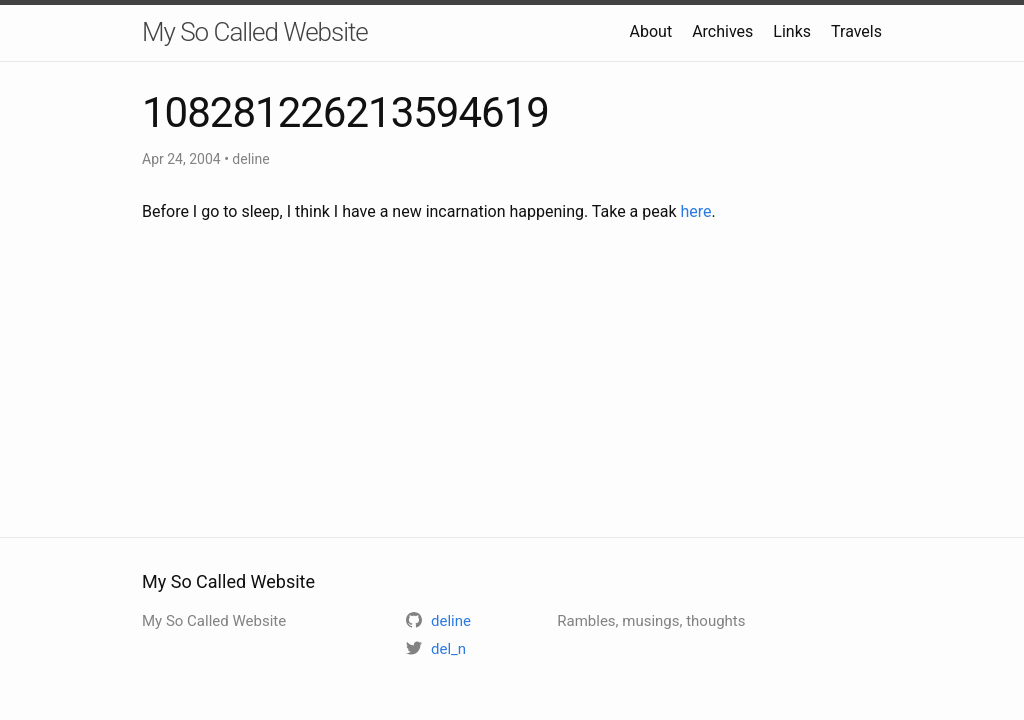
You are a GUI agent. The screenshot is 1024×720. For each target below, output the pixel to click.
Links (792, 31)
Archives (722, 31)
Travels (856, 31)
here (696, 211)
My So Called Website (255, 32)
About (651, 31)
